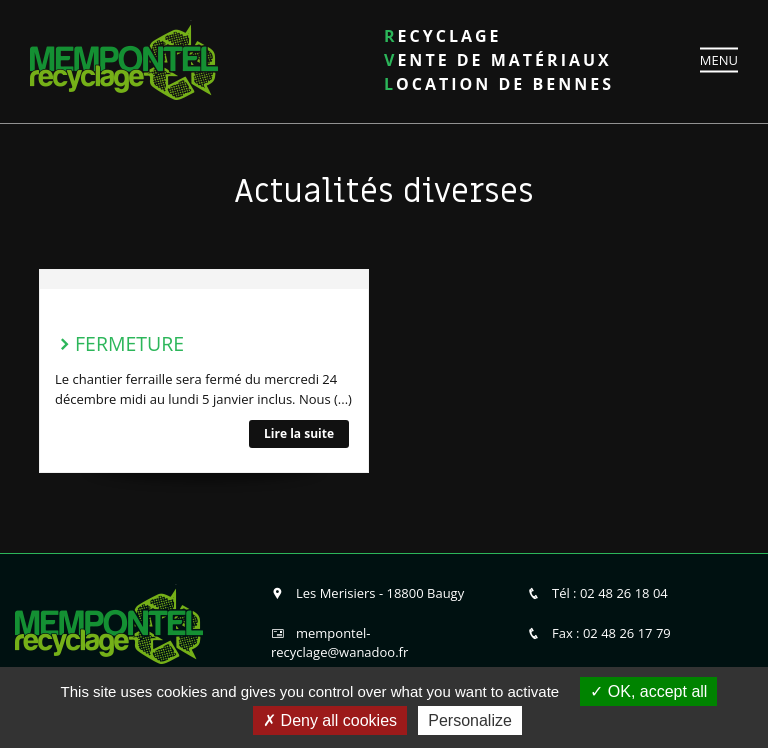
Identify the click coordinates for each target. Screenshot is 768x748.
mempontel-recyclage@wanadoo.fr (339, 643)
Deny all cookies (330, 720)
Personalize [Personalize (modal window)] (470, 720)
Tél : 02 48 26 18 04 (597, 593)
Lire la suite (299, 433)
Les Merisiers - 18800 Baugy (367, 593)
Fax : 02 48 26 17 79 (599, 633)
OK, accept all (648, 691)
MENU (719, 59)
